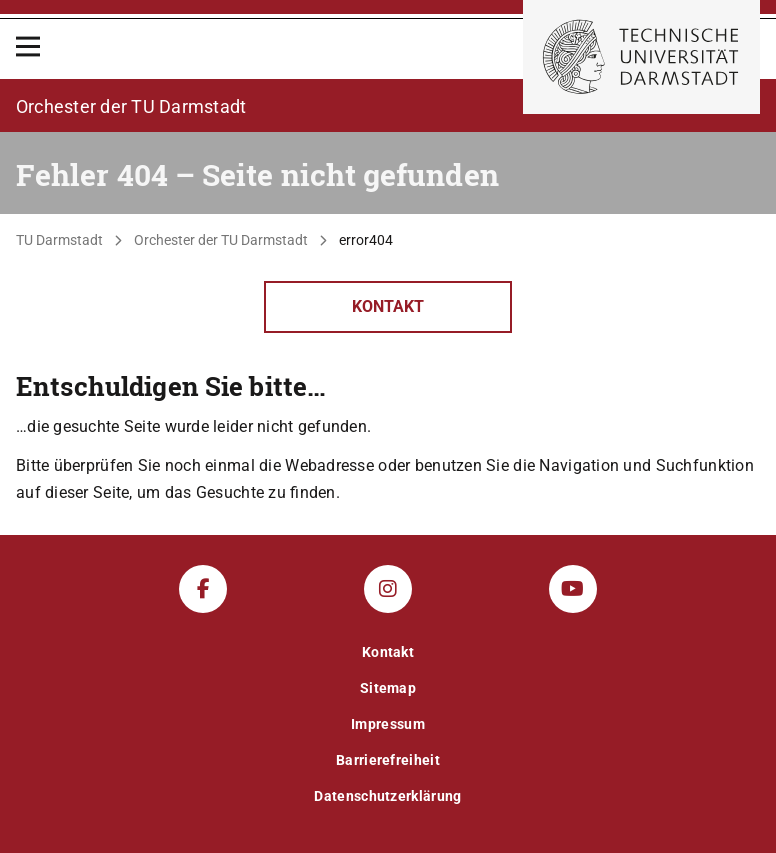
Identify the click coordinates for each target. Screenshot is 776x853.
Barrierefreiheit (388, 760)
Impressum (388, 724)
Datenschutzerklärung (387, 796)
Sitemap (388, 688)
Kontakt (388, 306)
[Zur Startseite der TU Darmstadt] (641, 57)
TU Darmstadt (59, 240)
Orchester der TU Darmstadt (221, 240)
